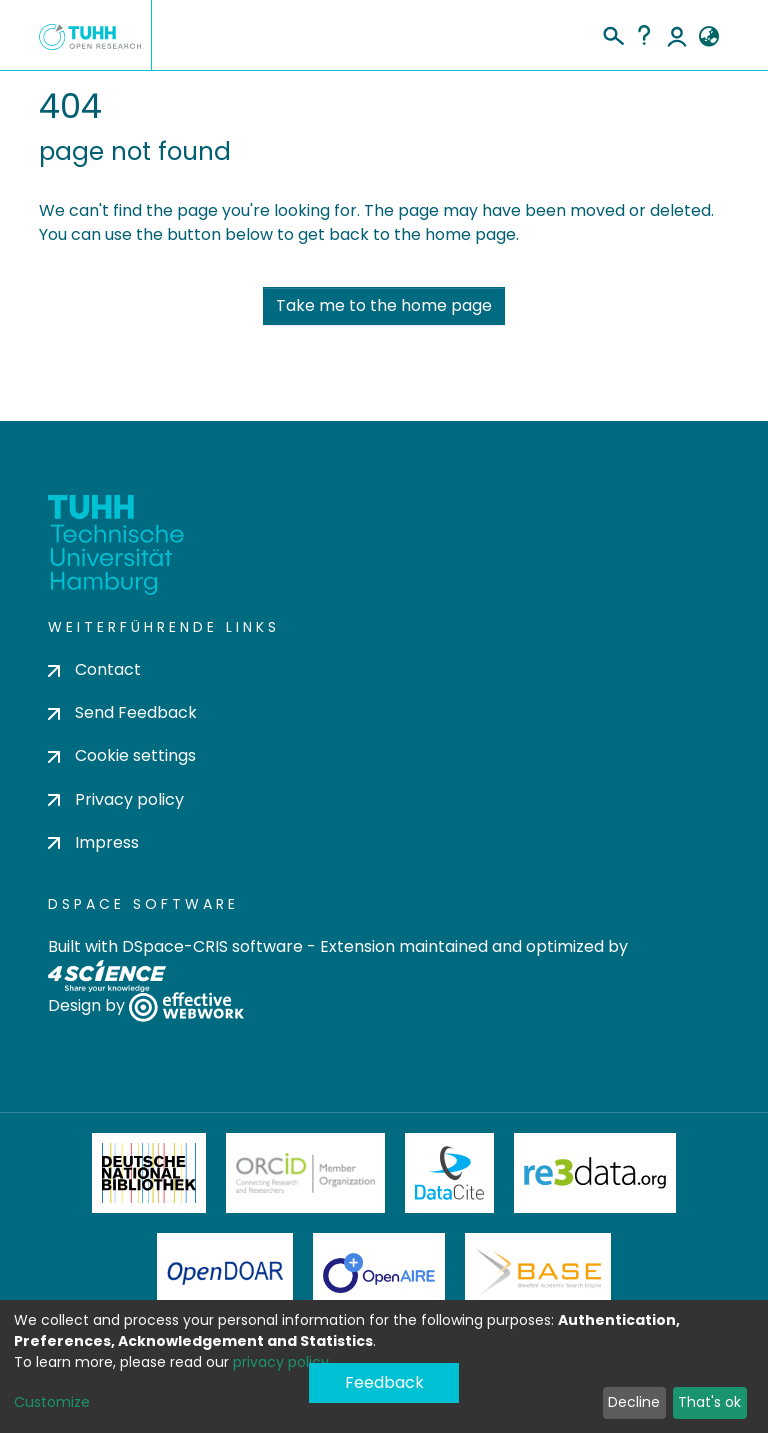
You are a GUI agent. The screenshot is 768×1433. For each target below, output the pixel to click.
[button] (708, 37)
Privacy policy (116, 799)
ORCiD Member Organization (306, 1173)
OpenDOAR (225, 1273)
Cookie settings (122, 755)
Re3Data (595, 1173)
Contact (94, 669)
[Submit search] (612, 33)
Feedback (384, 1382)
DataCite (449, 1173)
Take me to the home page (384, 305)
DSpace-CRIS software (212, 946)
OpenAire (379, 1273)
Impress (93, 842)
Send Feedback (122, 712)
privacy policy (281, 1362)
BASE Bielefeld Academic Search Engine (538, 1273)
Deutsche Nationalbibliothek (149, 1173)
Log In (677, 35)
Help (644, 35)
